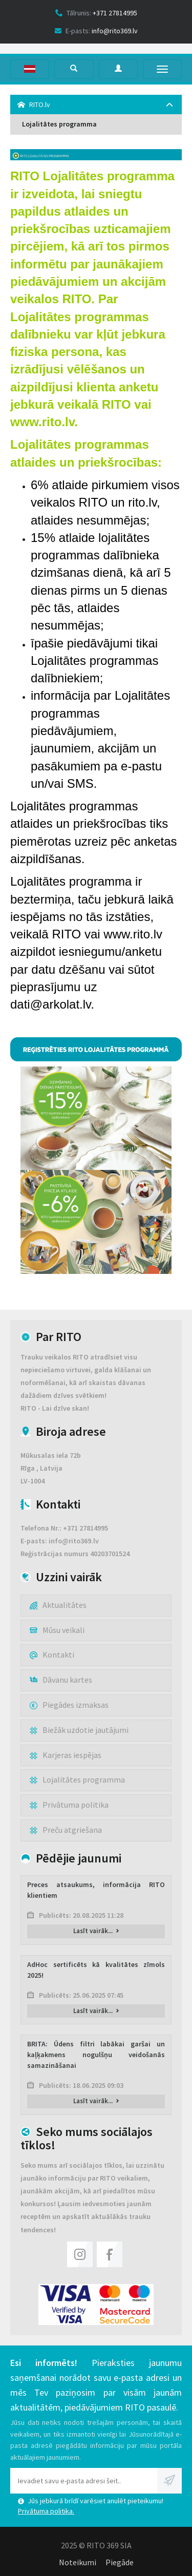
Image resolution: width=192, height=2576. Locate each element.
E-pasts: (96, 31)
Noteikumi (77, 2562)
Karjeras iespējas (65, 1755)
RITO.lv (33, 104)
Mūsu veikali (57, 1630)
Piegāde (119, 2562)
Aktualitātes (58, 1605)
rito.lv (142, 502)
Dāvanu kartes (61, 1679)
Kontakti (52, 1654)
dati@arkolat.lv (50, 1004)
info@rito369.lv (74, 1540)
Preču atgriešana (66, 1830)
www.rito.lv (42, 422)
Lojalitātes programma (59, 124)
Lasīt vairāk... (96, 1930)
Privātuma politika (69, 1804)
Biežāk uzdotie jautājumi (79, 1730)
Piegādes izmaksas (69, 1705)
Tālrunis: (96, 13)
